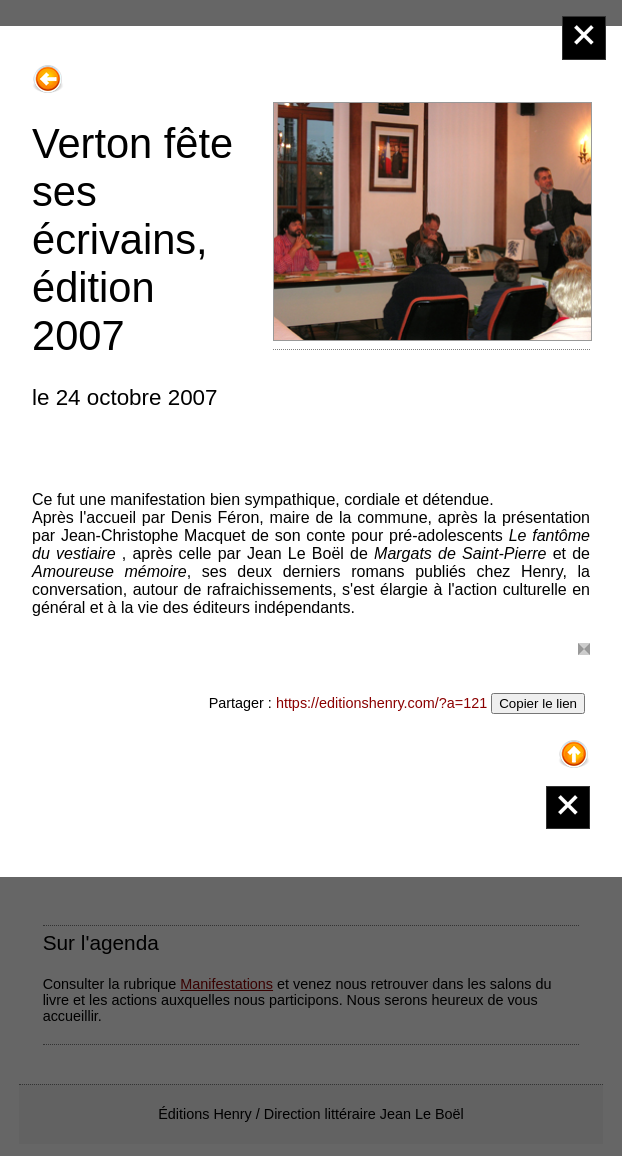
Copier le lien (538, 703)
